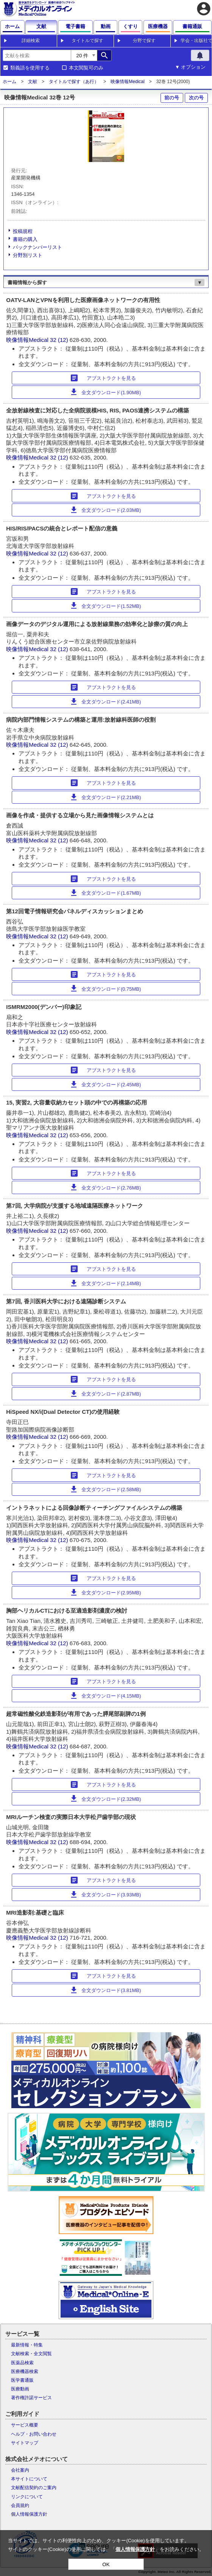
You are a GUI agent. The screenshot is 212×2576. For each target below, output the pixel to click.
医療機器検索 (24, 2371)
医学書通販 (22, 2380)
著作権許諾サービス (31, 2397)
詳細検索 (31, 40)
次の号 (196, 98)
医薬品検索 (22, 2362)
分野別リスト (27, 255)
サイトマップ (24, 2442)
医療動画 (20, 2389)
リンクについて (27, 2496)
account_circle (204, 9)
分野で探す (144, 40)
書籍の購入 (25, 239)
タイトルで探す (87, 40)
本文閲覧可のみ (86, 68)
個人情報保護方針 (29, 2514)
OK (105, 2564)
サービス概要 (24, 2425)
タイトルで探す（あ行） (74, 81)
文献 (32, 81)
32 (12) (60, 340)
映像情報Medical (127, 81)
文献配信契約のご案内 (33, 2487)
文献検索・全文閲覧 (31, 2353)
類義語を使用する (30, 68)
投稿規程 (23, 231)
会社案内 (20, 2470)
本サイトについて (29, 2479)
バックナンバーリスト (37, 247)
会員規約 (20, 2505)
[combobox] (37, 55)
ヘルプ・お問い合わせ (33, 2434)
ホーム (9, 81)
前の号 (171, 98)
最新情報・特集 (27, 2345)
